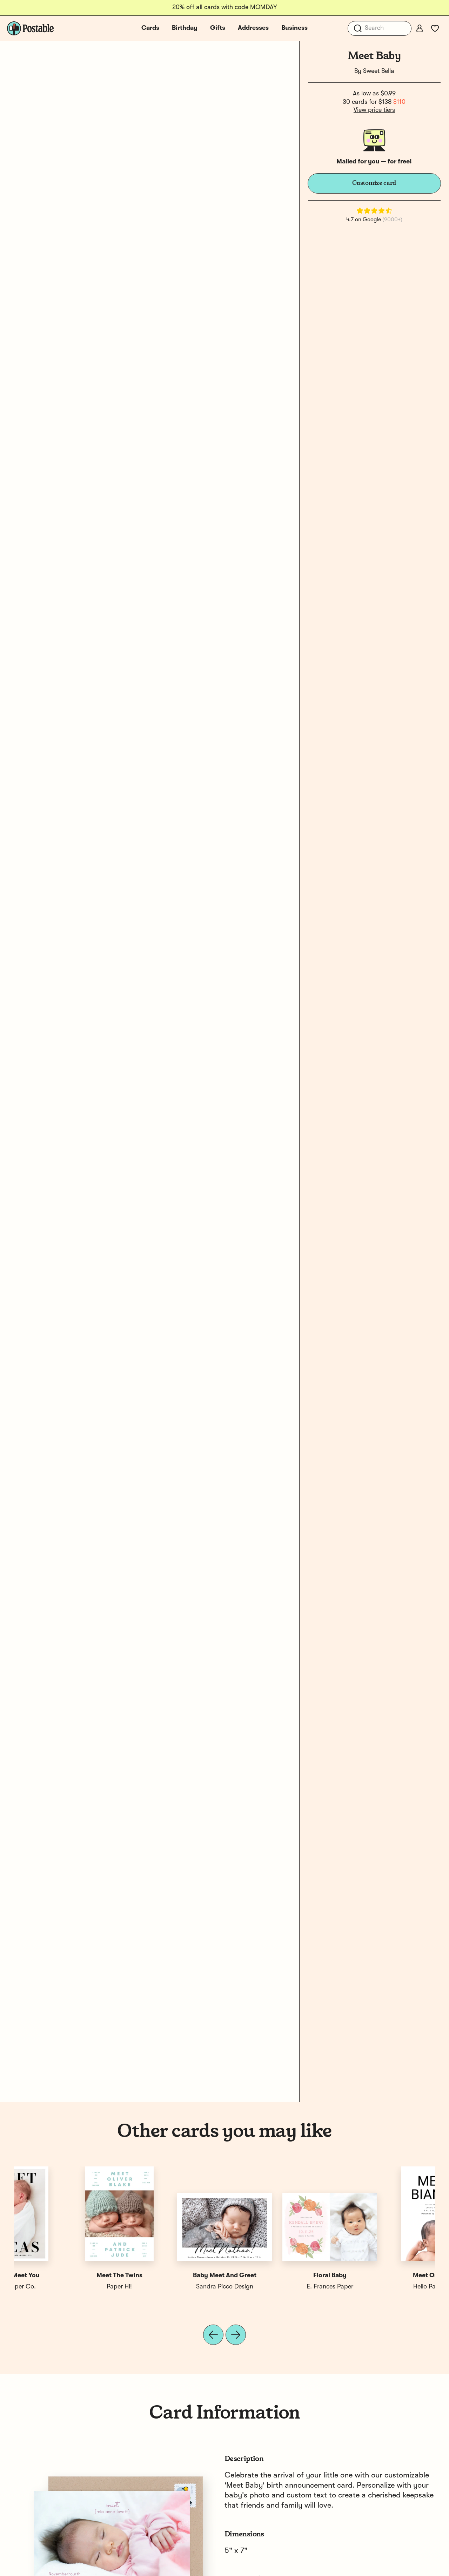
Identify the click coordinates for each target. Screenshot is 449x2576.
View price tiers (374, 110)
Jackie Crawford (277, 2287)
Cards (150, 28)
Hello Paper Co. (66, 2287)
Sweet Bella (378, 71)
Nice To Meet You (382, 2275)
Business (294, 28)
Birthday (184, 28)
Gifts (217, 28)
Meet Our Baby (67, 2275)
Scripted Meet (277, 2275)
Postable (172, 2287)
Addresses (253, 28)
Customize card (374, 183)
